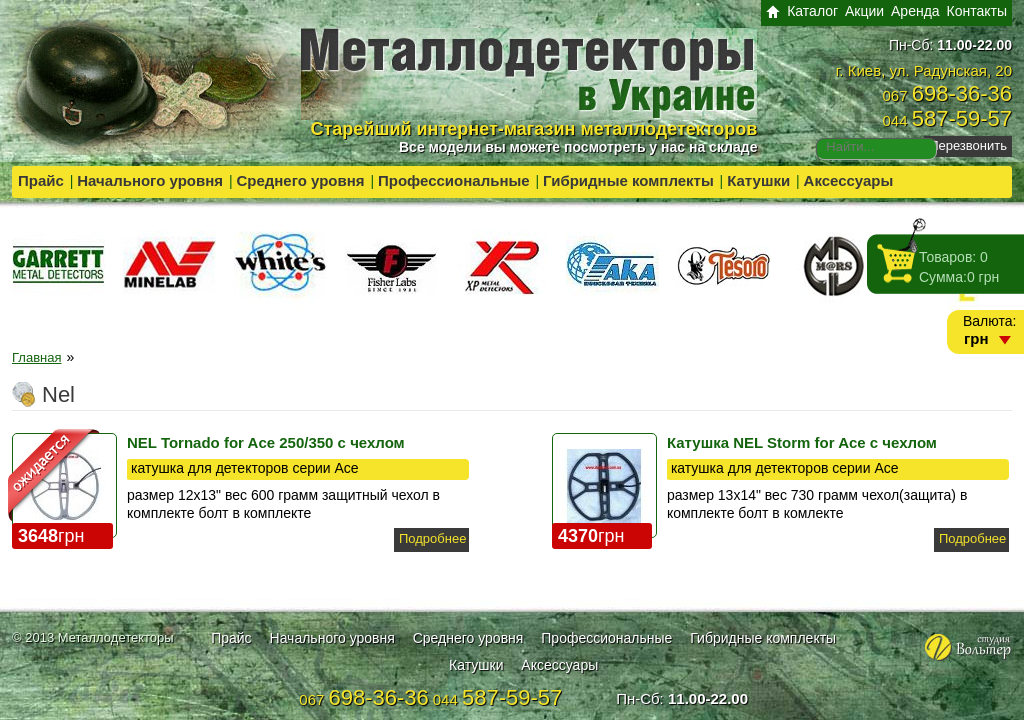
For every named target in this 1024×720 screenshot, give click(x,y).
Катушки (758, 180)
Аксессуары (849, 180)
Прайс (41, 180)
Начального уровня (150, 180)
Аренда (915, 11)
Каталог (812, 11)
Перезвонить (968, 145)
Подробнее (432, 538)
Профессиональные (454, 180)
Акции (864, 11)
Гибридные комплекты (628, 180)
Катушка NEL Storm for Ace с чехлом (802, 442)
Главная (36, 357)
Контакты (977, 11)
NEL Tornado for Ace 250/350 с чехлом (266, 442)
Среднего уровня (300, 180)
